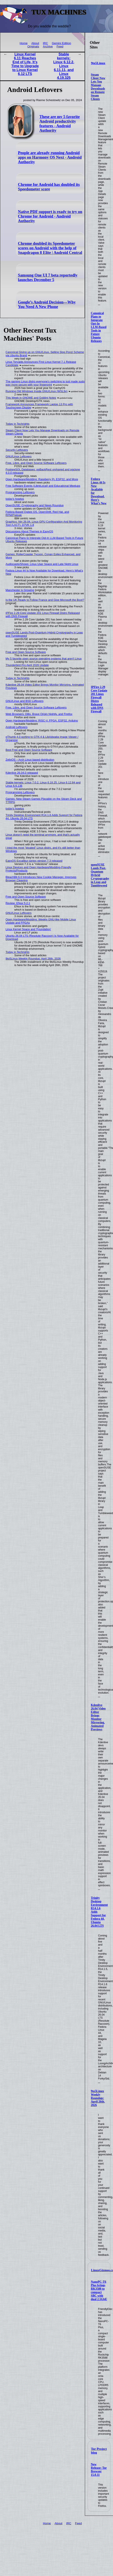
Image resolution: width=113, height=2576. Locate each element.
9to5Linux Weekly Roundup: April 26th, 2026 (98, 2098)
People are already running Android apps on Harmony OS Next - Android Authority (50, 157)
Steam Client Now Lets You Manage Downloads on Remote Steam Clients (98, 87)
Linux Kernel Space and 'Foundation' (28, 929)
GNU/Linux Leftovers (19, 456)
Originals (33, 46)
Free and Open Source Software (26, 652)
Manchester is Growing (20, 590)
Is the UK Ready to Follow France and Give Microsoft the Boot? (45, 600)
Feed (59, 46)
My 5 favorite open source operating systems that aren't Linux (44, 658)
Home (23, 43)
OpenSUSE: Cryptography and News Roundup (35, 505)
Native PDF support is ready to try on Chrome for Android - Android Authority (50, 216)
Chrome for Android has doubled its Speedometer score (49, 186)
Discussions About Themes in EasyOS (29, 531)
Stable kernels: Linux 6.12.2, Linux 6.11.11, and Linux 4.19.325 (63, 66)
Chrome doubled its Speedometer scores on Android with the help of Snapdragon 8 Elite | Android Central (50, 248)
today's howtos (15, 498)
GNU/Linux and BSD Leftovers (25, 701)
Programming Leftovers (20, 492)
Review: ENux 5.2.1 (18, 903)
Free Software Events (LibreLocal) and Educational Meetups (43, 485)
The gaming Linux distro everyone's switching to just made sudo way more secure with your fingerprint (45, 383)
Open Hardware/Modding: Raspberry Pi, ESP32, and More (42, 479)
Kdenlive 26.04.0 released (22, 772)
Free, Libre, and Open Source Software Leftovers (36, 463)
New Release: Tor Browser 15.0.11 (99, 2469)
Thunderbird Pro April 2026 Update (27, 665)
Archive (48, 46)
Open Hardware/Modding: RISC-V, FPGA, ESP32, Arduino (42, 720)
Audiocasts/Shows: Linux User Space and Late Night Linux (42, 564)
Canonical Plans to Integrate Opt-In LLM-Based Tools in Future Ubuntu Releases (98, 327)
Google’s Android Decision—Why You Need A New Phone (47, 304)
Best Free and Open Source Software (29, 749)
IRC (45, 43)
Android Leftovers (16, 727)
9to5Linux (98, 63)
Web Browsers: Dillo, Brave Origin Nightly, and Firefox (39, 714)
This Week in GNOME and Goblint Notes (31, 397)
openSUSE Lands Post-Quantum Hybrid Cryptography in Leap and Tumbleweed (100, 875)
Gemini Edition (61, 43)
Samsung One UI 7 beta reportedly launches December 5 (47, 277)
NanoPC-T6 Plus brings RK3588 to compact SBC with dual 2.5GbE (99, 2290)
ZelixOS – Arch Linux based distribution (30, 759)
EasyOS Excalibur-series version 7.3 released (34, 860)
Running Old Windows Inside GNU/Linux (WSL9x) (37, 391)
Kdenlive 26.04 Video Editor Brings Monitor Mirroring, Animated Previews (98, 1717)
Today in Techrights (17, 423)
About (35, 43)
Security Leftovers (17, 450)
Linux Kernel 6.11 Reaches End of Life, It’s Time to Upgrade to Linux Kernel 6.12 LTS (25, 64)
